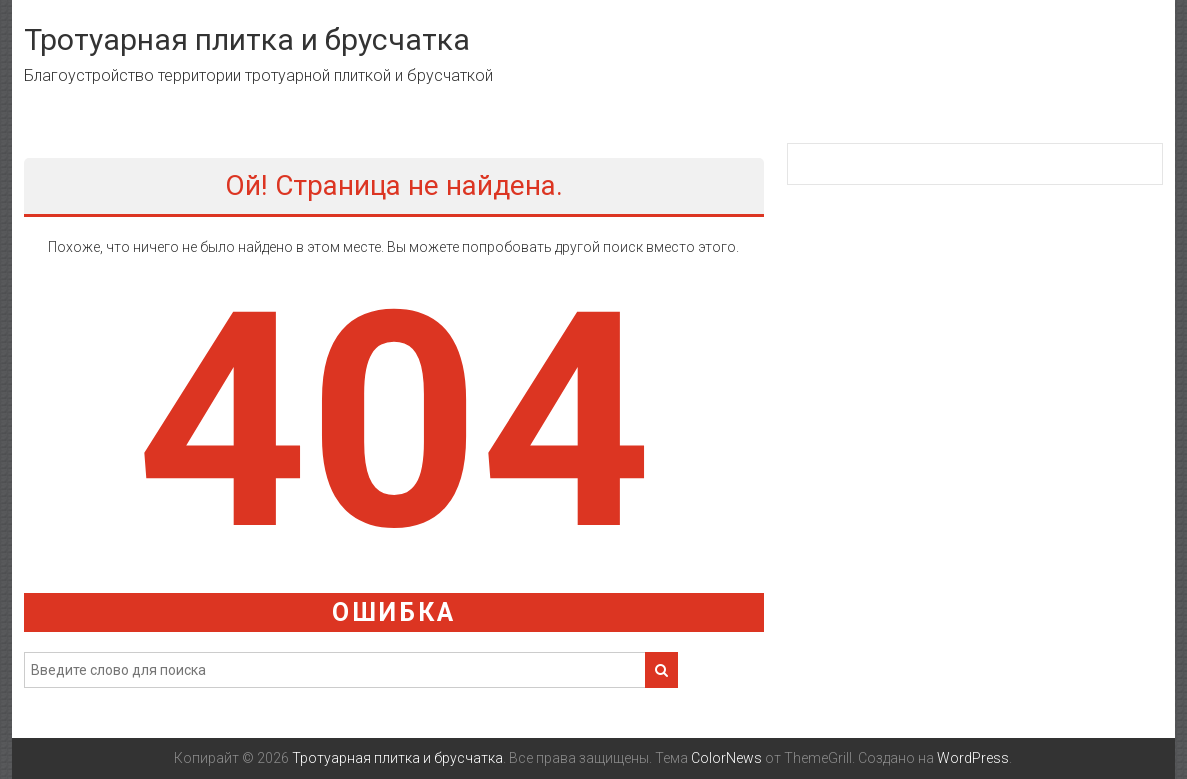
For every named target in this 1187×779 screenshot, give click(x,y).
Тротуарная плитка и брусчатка (247, 39)
